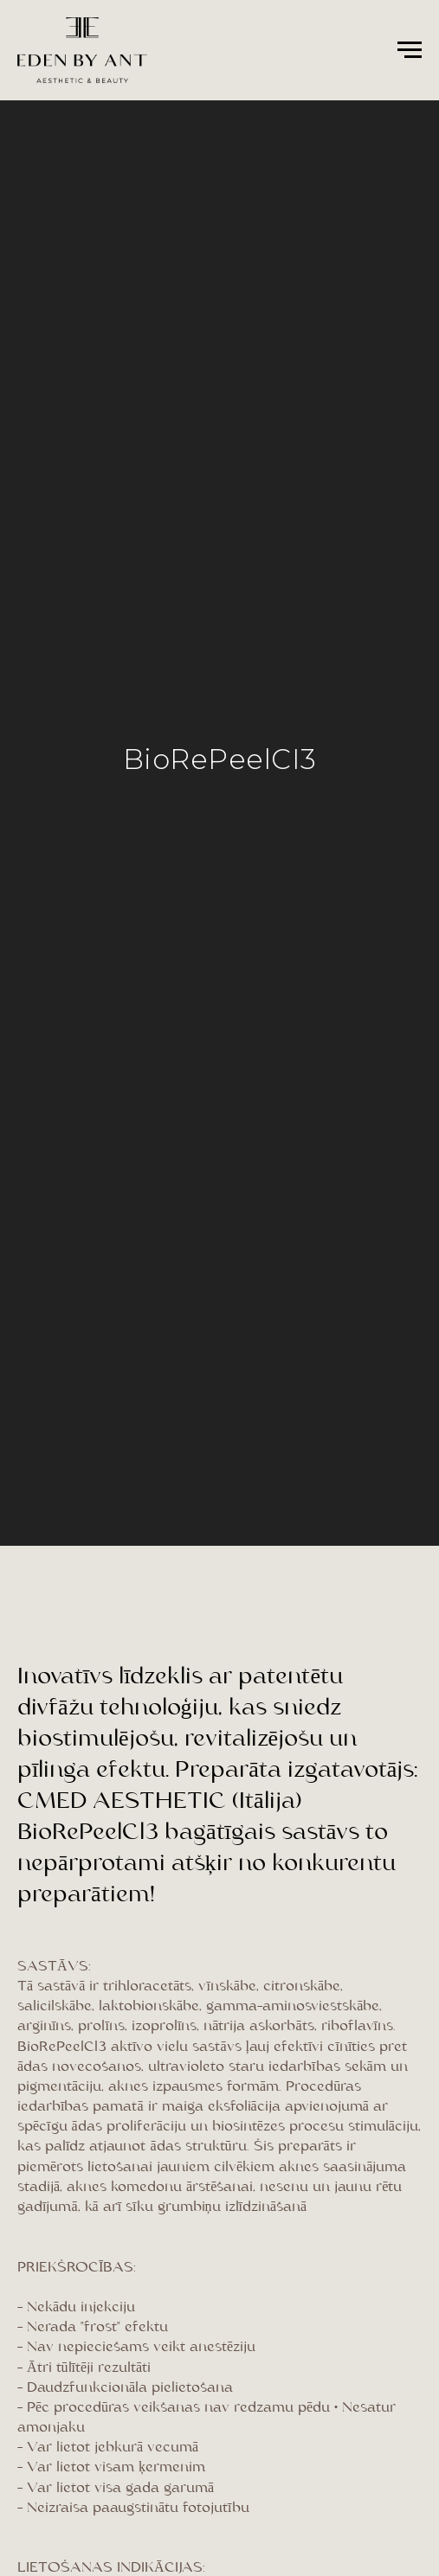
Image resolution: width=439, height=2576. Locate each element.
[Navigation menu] (409, 50)
